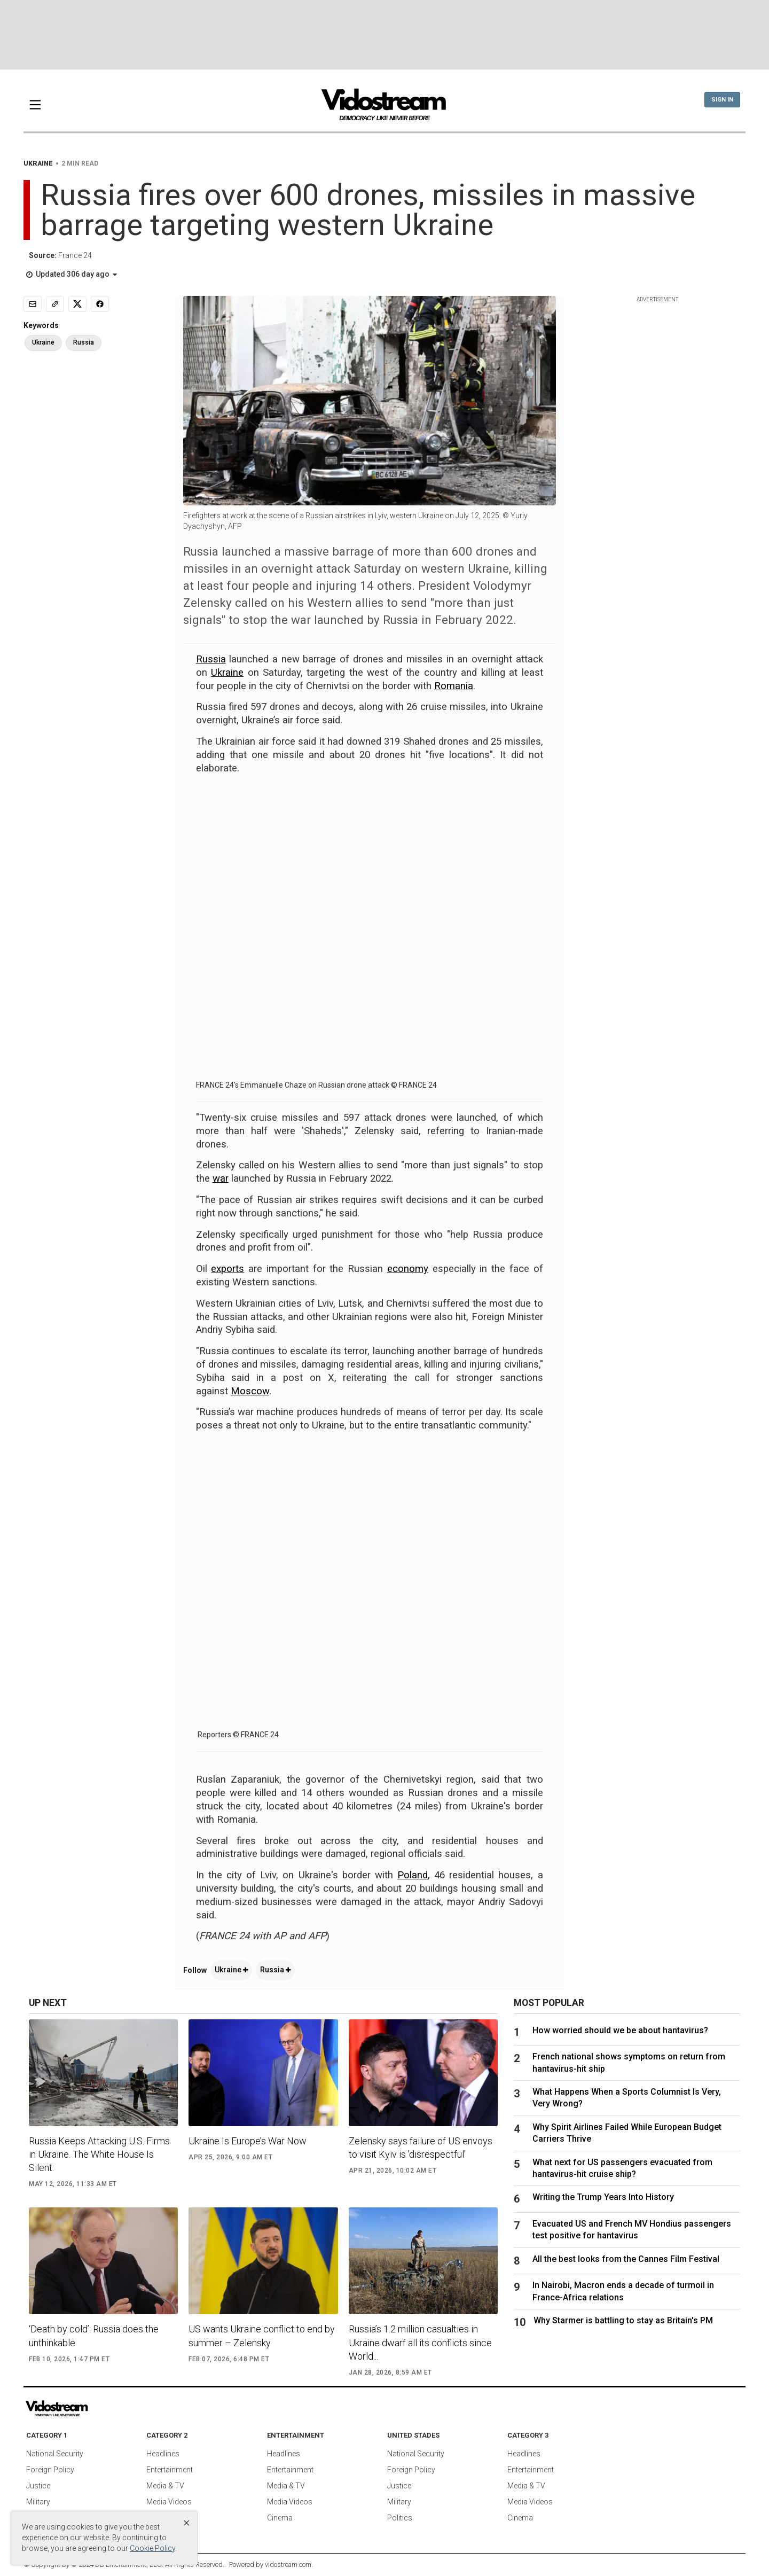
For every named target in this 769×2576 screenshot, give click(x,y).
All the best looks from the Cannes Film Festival (625, 2259)
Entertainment (169, 2469)
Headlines (162, 2453)
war (221, 1178)
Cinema (280, 2517)
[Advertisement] (384, 35)
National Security (54, 2453)
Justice (38, 2485)
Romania (453, 686)
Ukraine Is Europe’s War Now (248, 2140)
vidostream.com (288, 2565)
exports (227, 1269)
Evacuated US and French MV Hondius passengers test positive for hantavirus (631, 2230)
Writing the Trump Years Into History (603, 2197)
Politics (399, 2517)
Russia (211, 659)
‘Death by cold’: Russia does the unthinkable (94, 2335)
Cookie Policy (152, 2548)
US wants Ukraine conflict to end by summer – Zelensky (262, 2335)
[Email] (32, 304)
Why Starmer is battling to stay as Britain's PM (623, 2320)
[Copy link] (55, 304)
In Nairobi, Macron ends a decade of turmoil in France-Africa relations (623, 2291)
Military (38, 2501)
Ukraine (227, 672)
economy (407, 1269)
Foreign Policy (50, 2469)
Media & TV (165, 2485)
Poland (412, 1875)
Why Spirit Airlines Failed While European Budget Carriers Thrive (626, 2133)
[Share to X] (77, 304)
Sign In (722, 99)
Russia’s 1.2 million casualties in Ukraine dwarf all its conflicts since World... (420, 2342)
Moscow (250, 1391)
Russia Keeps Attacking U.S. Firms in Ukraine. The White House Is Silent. (99, 2154)
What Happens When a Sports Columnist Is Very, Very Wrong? (626, 2098)
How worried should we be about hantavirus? (620, 2030)
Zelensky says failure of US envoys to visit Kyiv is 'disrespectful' (420, 2147)
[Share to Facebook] (100, 304)
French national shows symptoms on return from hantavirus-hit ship (628, 2062)
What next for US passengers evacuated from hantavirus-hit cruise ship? (622, 2168)
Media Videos (169, 2501)
